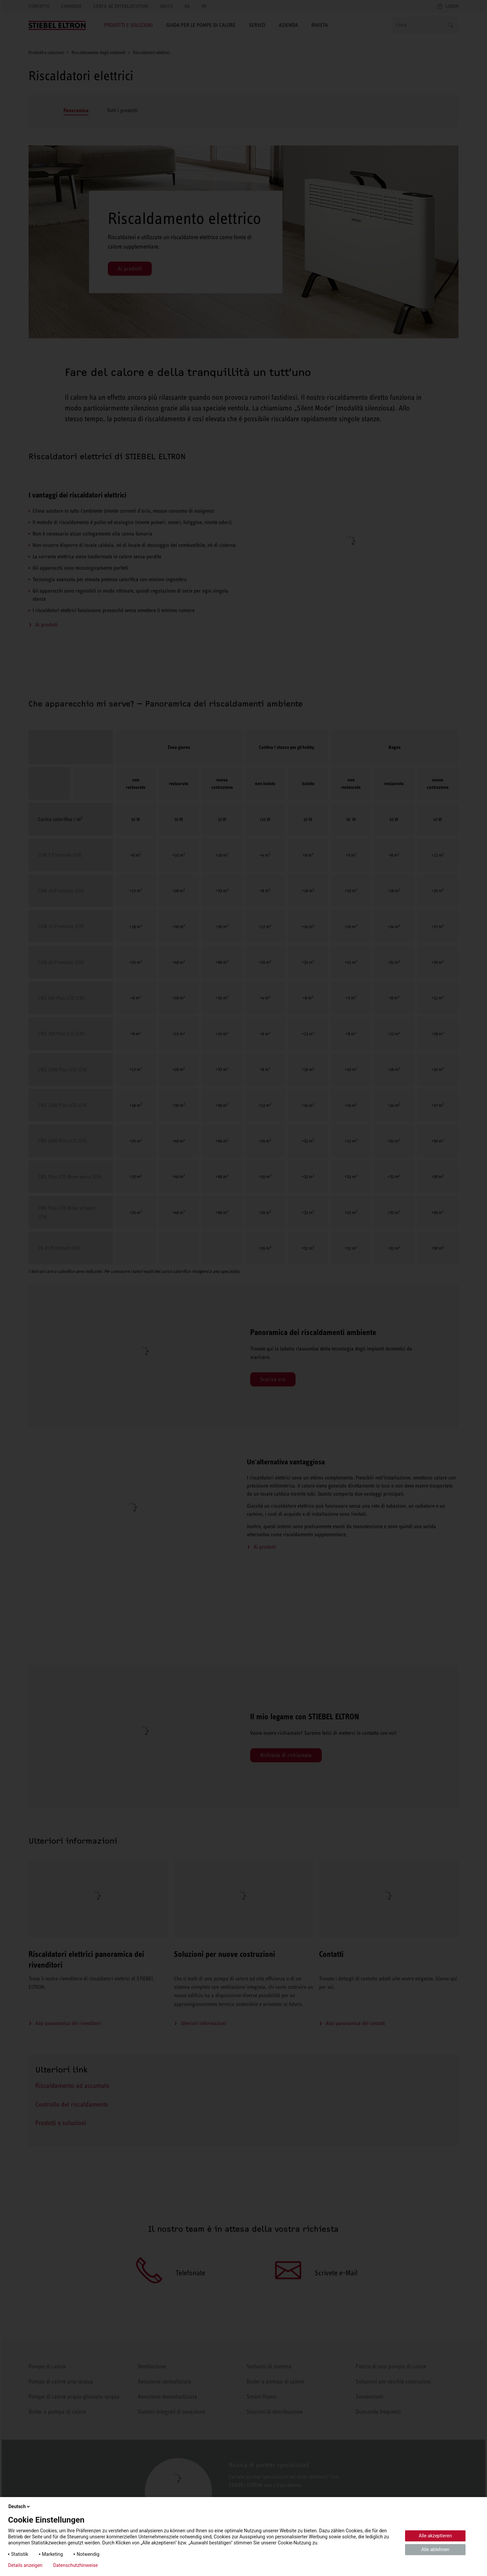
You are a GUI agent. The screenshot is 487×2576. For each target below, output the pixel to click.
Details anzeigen (25, 2565)
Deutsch (19, 2506)
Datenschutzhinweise (75, 2565)
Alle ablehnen (435, 2549)
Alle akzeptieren (435, 2535)
